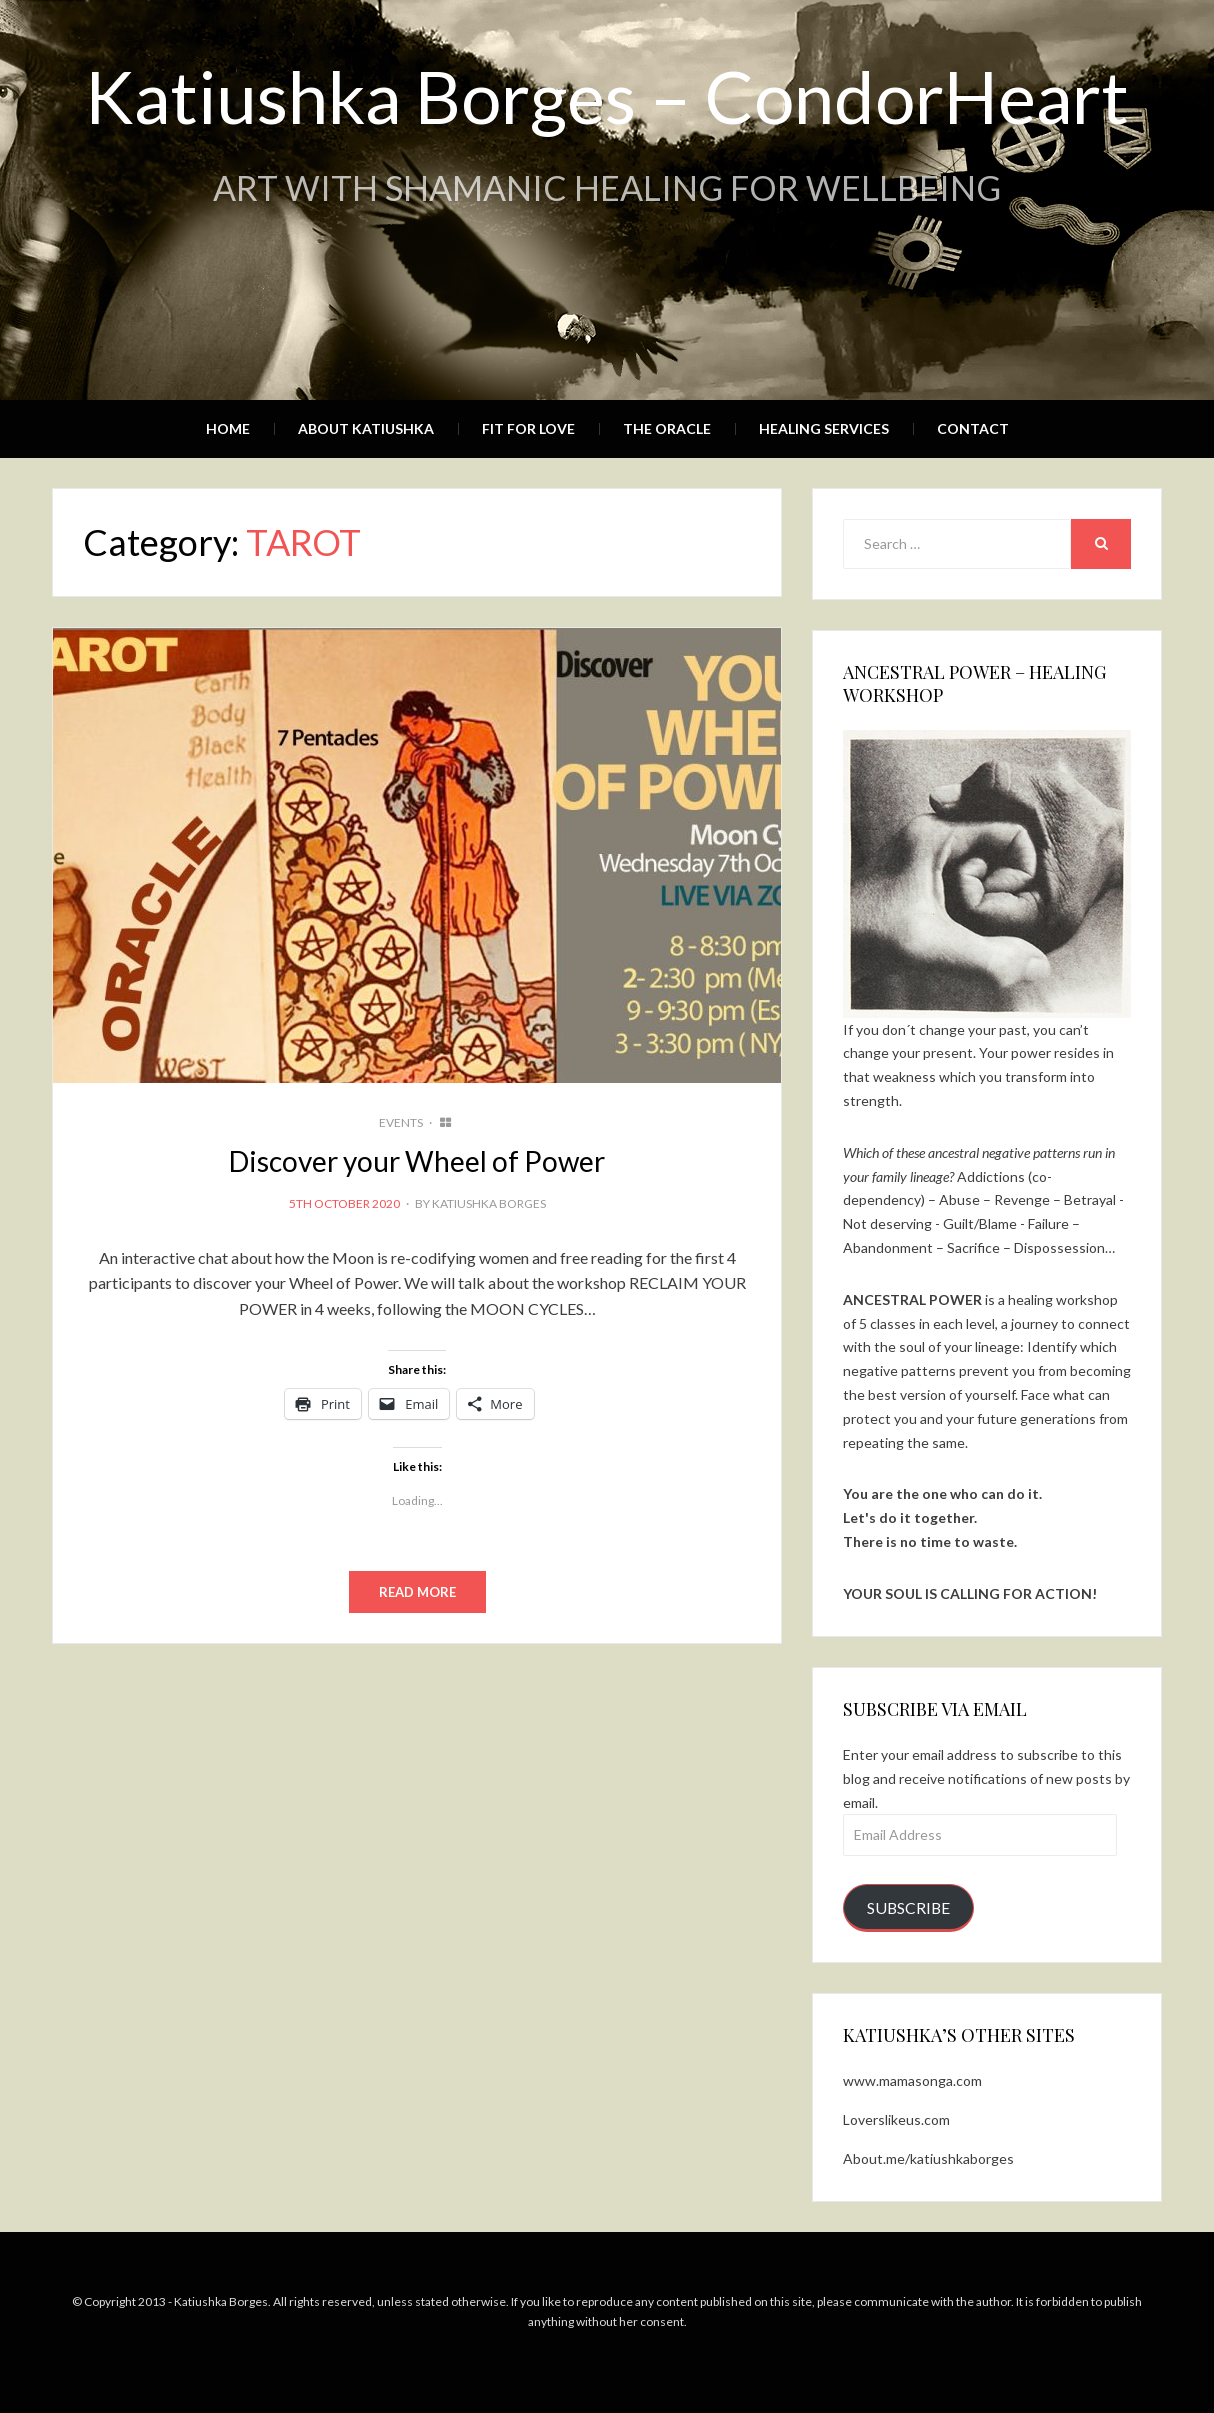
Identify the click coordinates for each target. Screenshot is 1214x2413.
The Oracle (667, 428)
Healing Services (824, 428)
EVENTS (401, 1122)
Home (228, 428)
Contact (973, 428)
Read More (417, 1592)
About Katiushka (366, 428)
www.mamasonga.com (912, 2080)
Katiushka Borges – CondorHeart (607, 96)
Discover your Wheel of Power (417, 1161)
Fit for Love (528, 428)
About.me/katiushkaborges (928, 2158)
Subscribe (908, 1907)
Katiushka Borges (489, 1203)
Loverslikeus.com (896, 2119)
